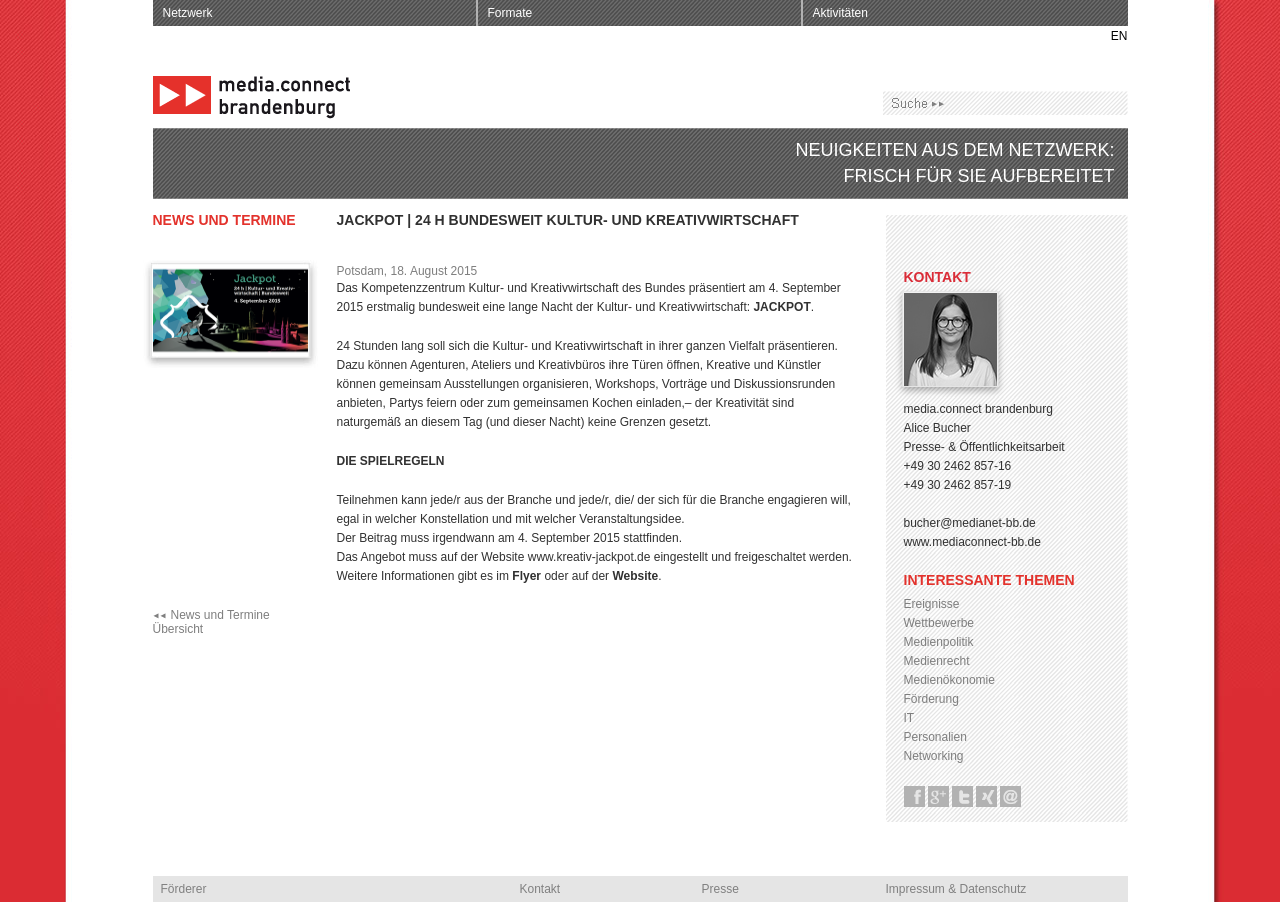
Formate (510, 13)
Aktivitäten (840, 13)
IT (909, 718)
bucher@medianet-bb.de (970, 523)
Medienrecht (937, 661)
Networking (934, 756)
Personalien (935, 737)
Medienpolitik (939, 642)
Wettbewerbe (939, 623)
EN (1119, 36)
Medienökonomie (949, 680)
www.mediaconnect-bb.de (972, 542)
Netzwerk (188, 13)
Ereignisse (932, 604)
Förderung (931, 699)
